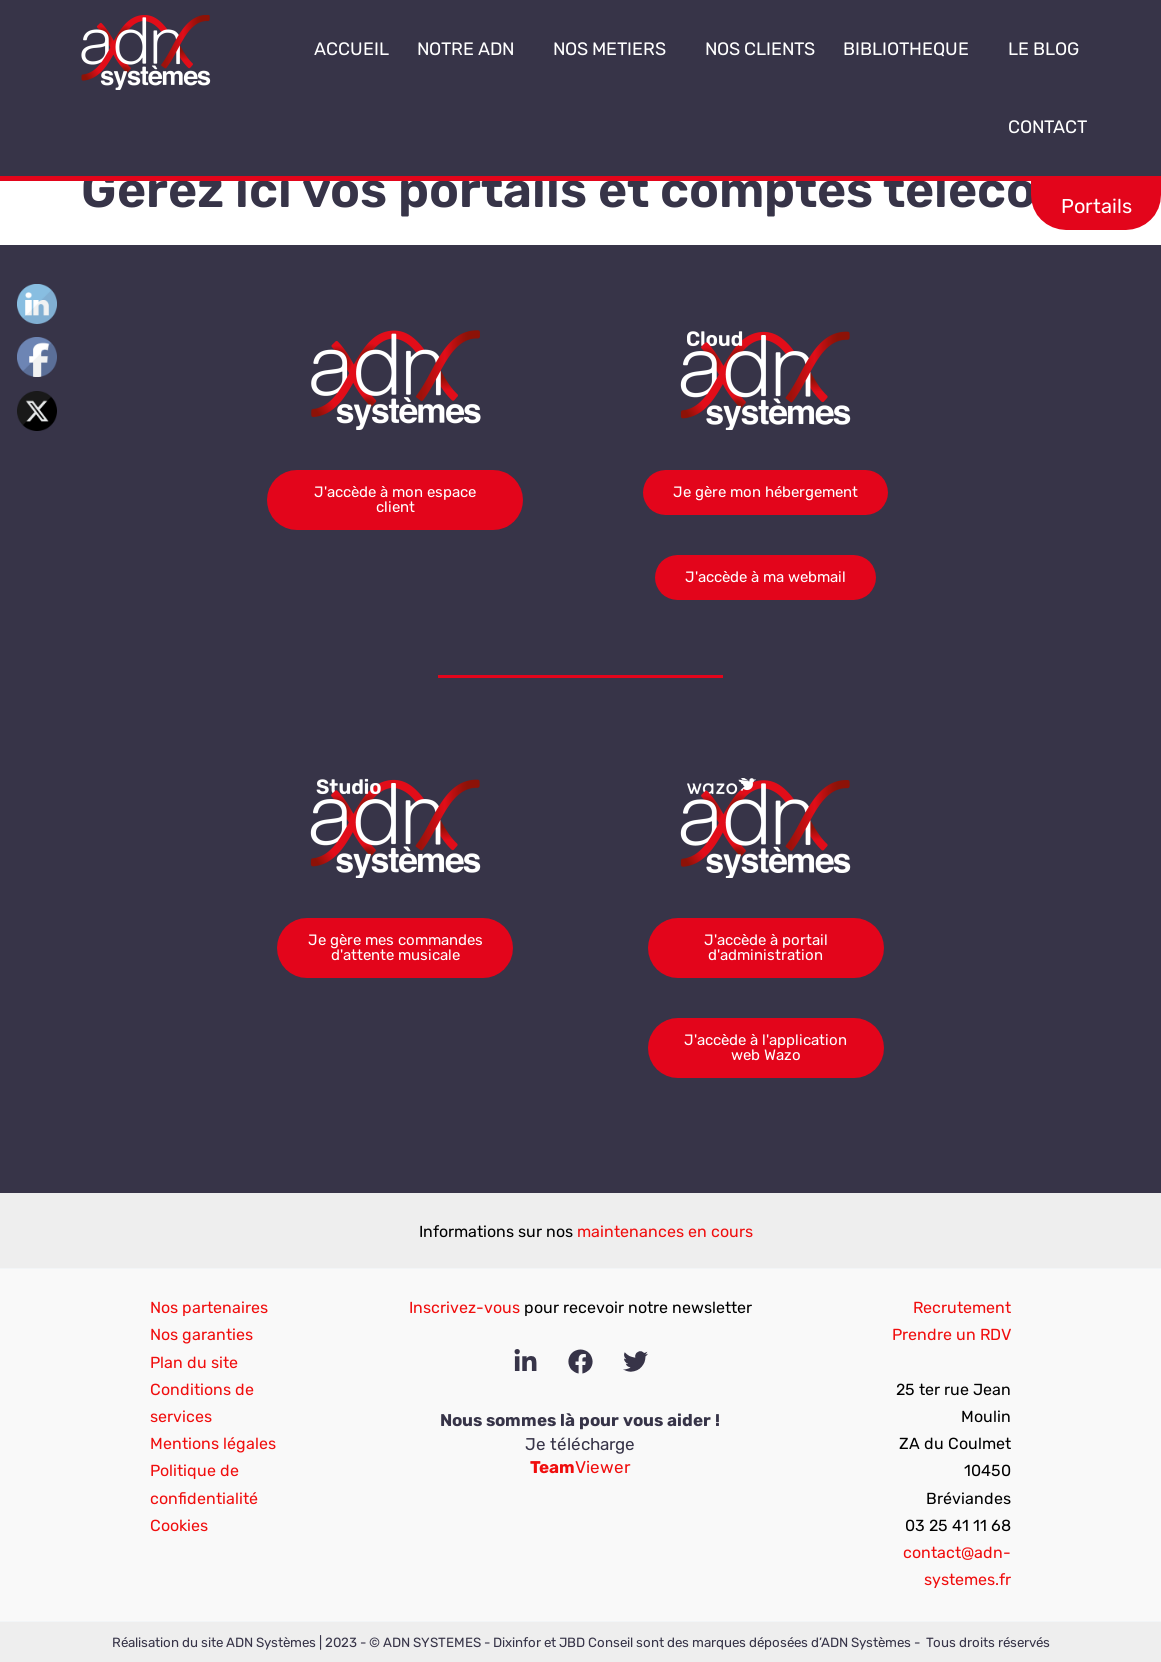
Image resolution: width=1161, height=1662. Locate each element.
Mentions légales (213, 1443)
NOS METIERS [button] (615, 49)
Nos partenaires (209, 1307)
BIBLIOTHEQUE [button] (911, 49)
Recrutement (962, 1307)
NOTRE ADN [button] (471, 49)
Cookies (179, 1525)
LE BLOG (1043, 49)
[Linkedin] (525, 1361)
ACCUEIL (351, 49)
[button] (522, 50)
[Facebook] (580, 1361)
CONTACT (1047, 127)
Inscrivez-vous (464, 1307)
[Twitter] (635, 1361)
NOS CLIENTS (760, 49)
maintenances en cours (665, 1231)
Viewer (580, 1467)
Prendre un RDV (951, 1334)
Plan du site (194, 1362)
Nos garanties (201, 1334)
